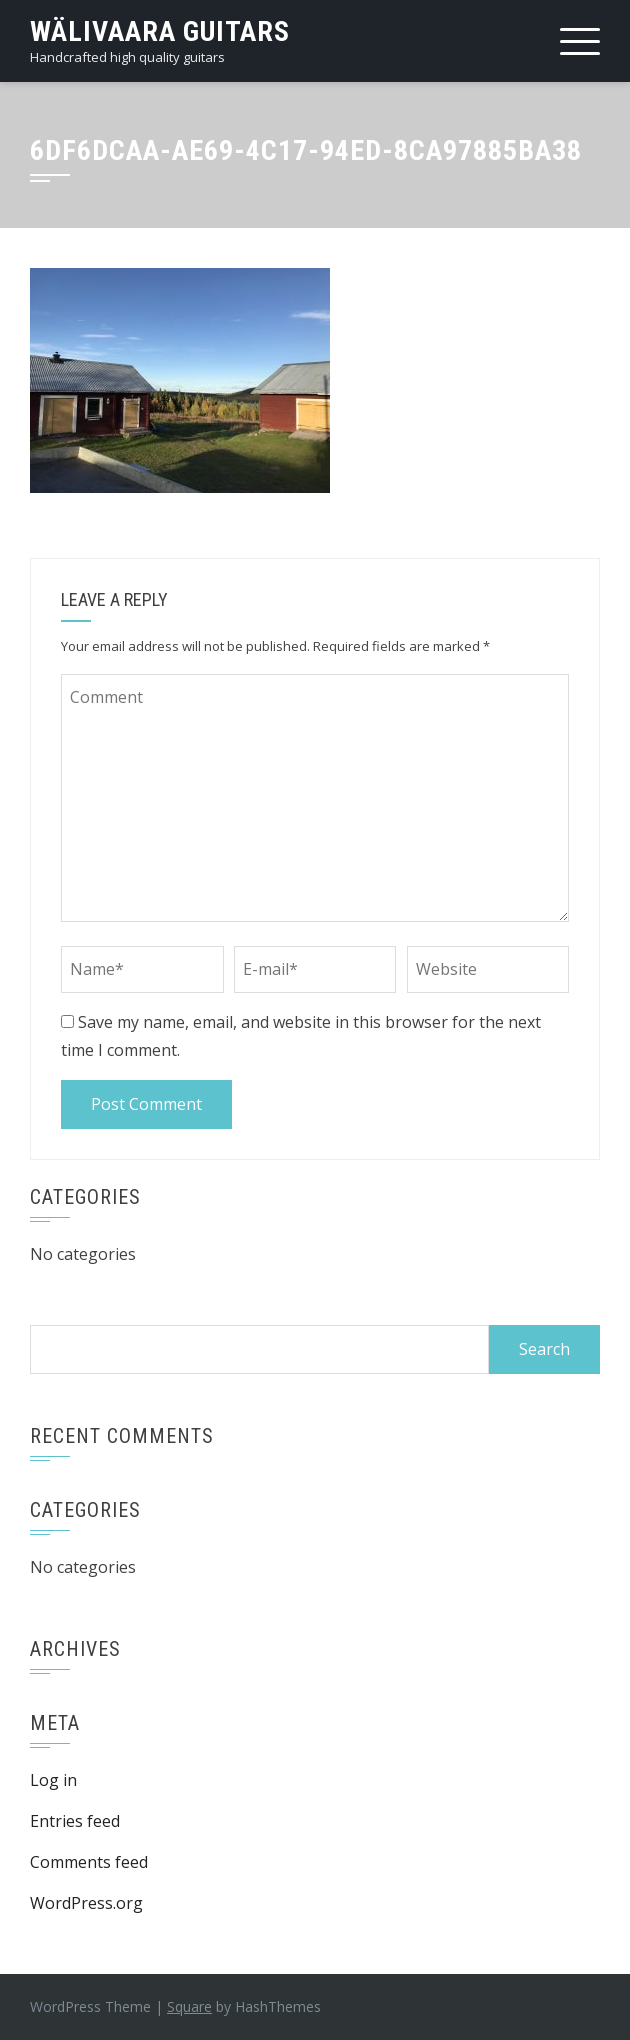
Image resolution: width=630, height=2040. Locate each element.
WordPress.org (86, 1903)
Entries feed (75, 1821)
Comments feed (89, 1862)
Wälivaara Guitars (160, 31)
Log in (53, 1780)
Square (189, 2006)
